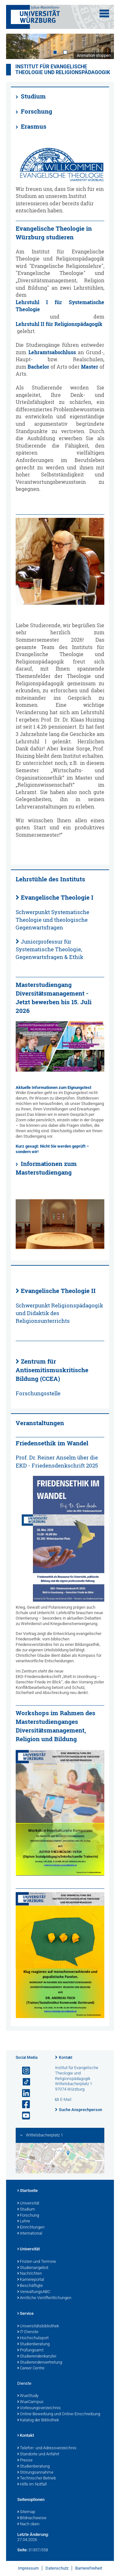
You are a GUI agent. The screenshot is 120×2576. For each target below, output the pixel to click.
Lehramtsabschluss (52, 352)
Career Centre (30, 2368)
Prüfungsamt (30, 2350)
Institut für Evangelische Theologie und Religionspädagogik (62, 69)
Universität (28, 2203)
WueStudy (27, 2396)
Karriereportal (30, 2280)
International (29, 2234)
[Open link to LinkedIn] (23, 2093)
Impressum (28, 2568)
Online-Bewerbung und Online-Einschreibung (58, 2414)
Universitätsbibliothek (38, 2326)
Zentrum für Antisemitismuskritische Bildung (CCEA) (52, 1369)
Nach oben (28, 2524)
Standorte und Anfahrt (38, 2454)
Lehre (23, 2221)
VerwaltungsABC (33, 2292)
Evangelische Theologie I (57, 897)
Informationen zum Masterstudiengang (46, 1168)
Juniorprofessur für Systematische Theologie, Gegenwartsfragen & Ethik (49, 949)
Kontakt (65, 2057)
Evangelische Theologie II (58, 1291)
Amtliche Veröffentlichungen (44, 2298)
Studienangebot (32, 2268)
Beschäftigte (30, 2286)
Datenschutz (56, 2568)
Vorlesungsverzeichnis (39, 2408)
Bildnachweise (31, 2518)
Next (103, 46)
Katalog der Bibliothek (38, 2420)
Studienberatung (33, 2344)
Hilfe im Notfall (32, 2484)
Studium (33, 96)
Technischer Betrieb (36, 2478)
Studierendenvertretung (39, 2363)
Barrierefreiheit (88, 2568)
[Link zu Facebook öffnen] (23, 2104)
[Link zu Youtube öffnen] (23, 2115)
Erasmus (33, 126)
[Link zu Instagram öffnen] (23, 2070)
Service (25, 2314)
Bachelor (38, 367)
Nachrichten (29, 2274)
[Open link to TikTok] (23, 2082)
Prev (17, 46)
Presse (25, 2460)
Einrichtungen (30, 2227)
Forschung (36, 111)
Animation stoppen (94, 55)
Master (89, 367)
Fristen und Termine (36, 2262)
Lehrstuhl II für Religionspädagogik (59, 324)
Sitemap (26, 2512)
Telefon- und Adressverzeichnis (46, 2448)
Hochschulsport (33, 2338)
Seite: (22, 2549)
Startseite (27, 2191)
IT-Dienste (27, 2332)
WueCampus (30, 2402)
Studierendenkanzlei (36, 2356)
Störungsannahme (35, 2473)
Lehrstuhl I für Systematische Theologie (60, 306)
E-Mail (65, 2099)
